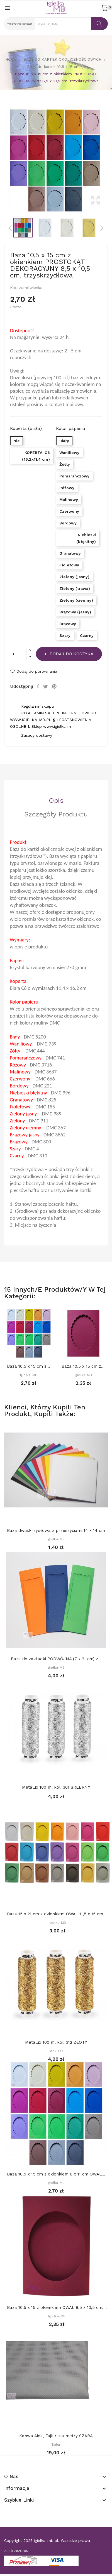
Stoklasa (56, 2051)
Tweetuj (46, 686)
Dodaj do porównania (33, 671)
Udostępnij (39, 686)
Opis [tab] (56, 800)
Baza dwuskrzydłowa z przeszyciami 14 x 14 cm (56, 1530)
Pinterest (55, 686)
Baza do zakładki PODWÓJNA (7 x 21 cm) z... (56, 1658)
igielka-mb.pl (46, 2540)
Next (109, 160)
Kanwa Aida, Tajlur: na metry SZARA (56, 2435)
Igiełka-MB (28, 1375)
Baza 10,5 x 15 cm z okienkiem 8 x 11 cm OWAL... (28, 1366)
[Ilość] (18, 654)
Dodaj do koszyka (71, 653)
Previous (3, 160)
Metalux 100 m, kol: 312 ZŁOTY (56, 2042)
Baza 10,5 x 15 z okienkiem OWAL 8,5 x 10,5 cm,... (57, 2307)
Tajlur (56, 2444)
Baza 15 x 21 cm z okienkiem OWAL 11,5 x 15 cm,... (57, 1913)
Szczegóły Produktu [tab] (56, 814)
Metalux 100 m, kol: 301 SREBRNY (56, 1787)
